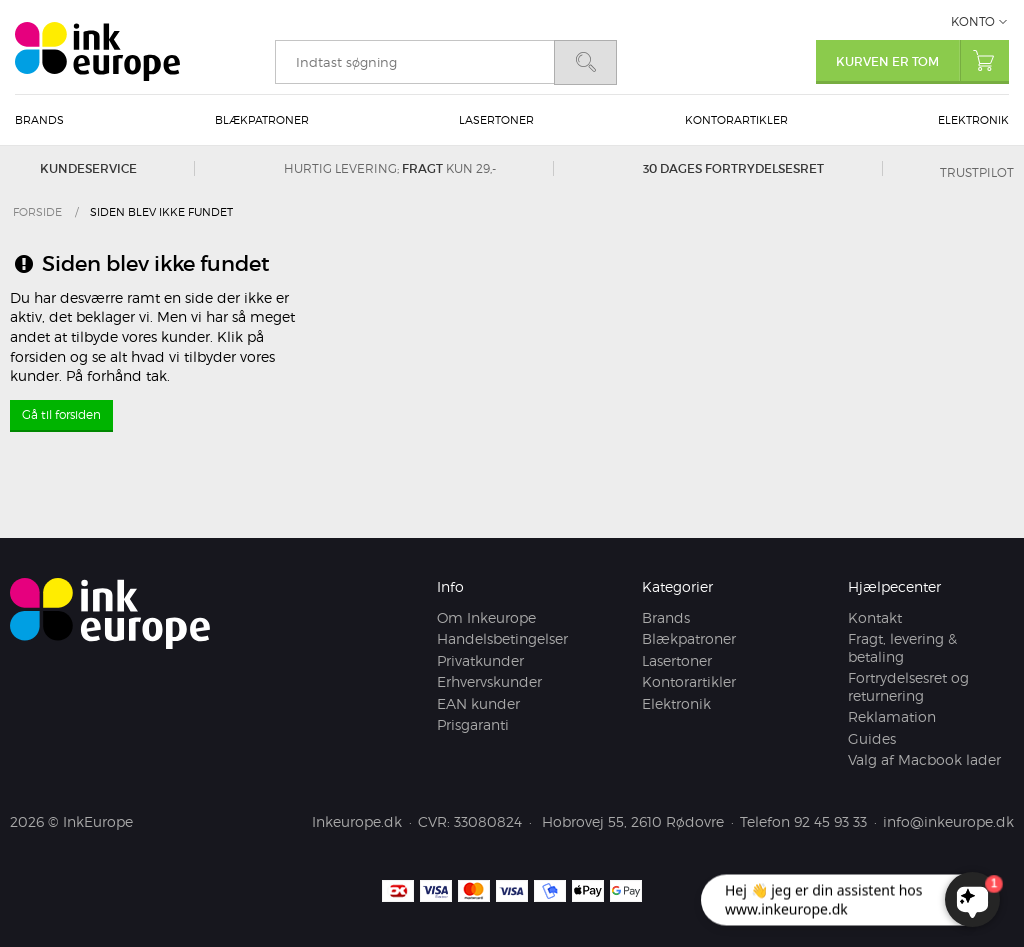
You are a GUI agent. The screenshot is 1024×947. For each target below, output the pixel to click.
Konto (973, 21)
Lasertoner (496, 120)
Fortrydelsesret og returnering (908, 687)
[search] (414, 62)
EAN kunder (478, 703)
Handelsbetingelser (502, 639)
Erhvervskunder (489, 682)
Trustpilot (977, 172)
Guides (872, 738)
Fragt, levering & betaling (902, 648)
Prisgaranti (473, 725)
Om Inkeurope (486, 617)
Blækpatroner (262, 120)
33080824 (488, 821)
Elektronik (973, 120)
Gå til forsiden (61, 414)
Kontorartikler (736, 120)
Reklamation (892, 717)
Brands (39, 120)
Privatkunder (480, 660)
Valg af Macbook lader (924, 760)
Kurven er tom (922, 60)
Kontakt (875, 617)
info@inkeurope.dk (948, 821)
